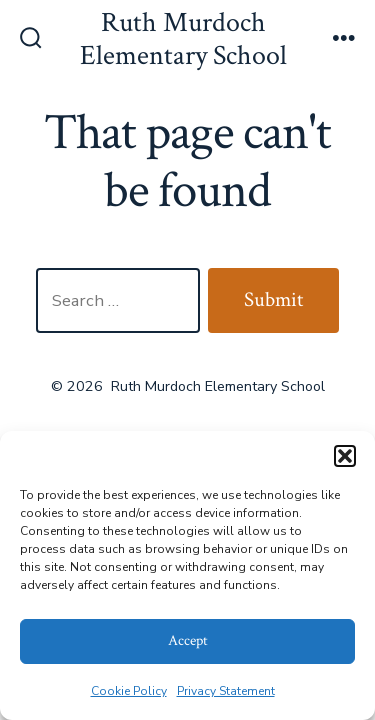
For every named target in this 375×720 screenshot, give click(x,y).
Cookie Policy (129, 691)
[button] (345, 456)
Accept (188, 641)
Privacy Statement (226, 691)
